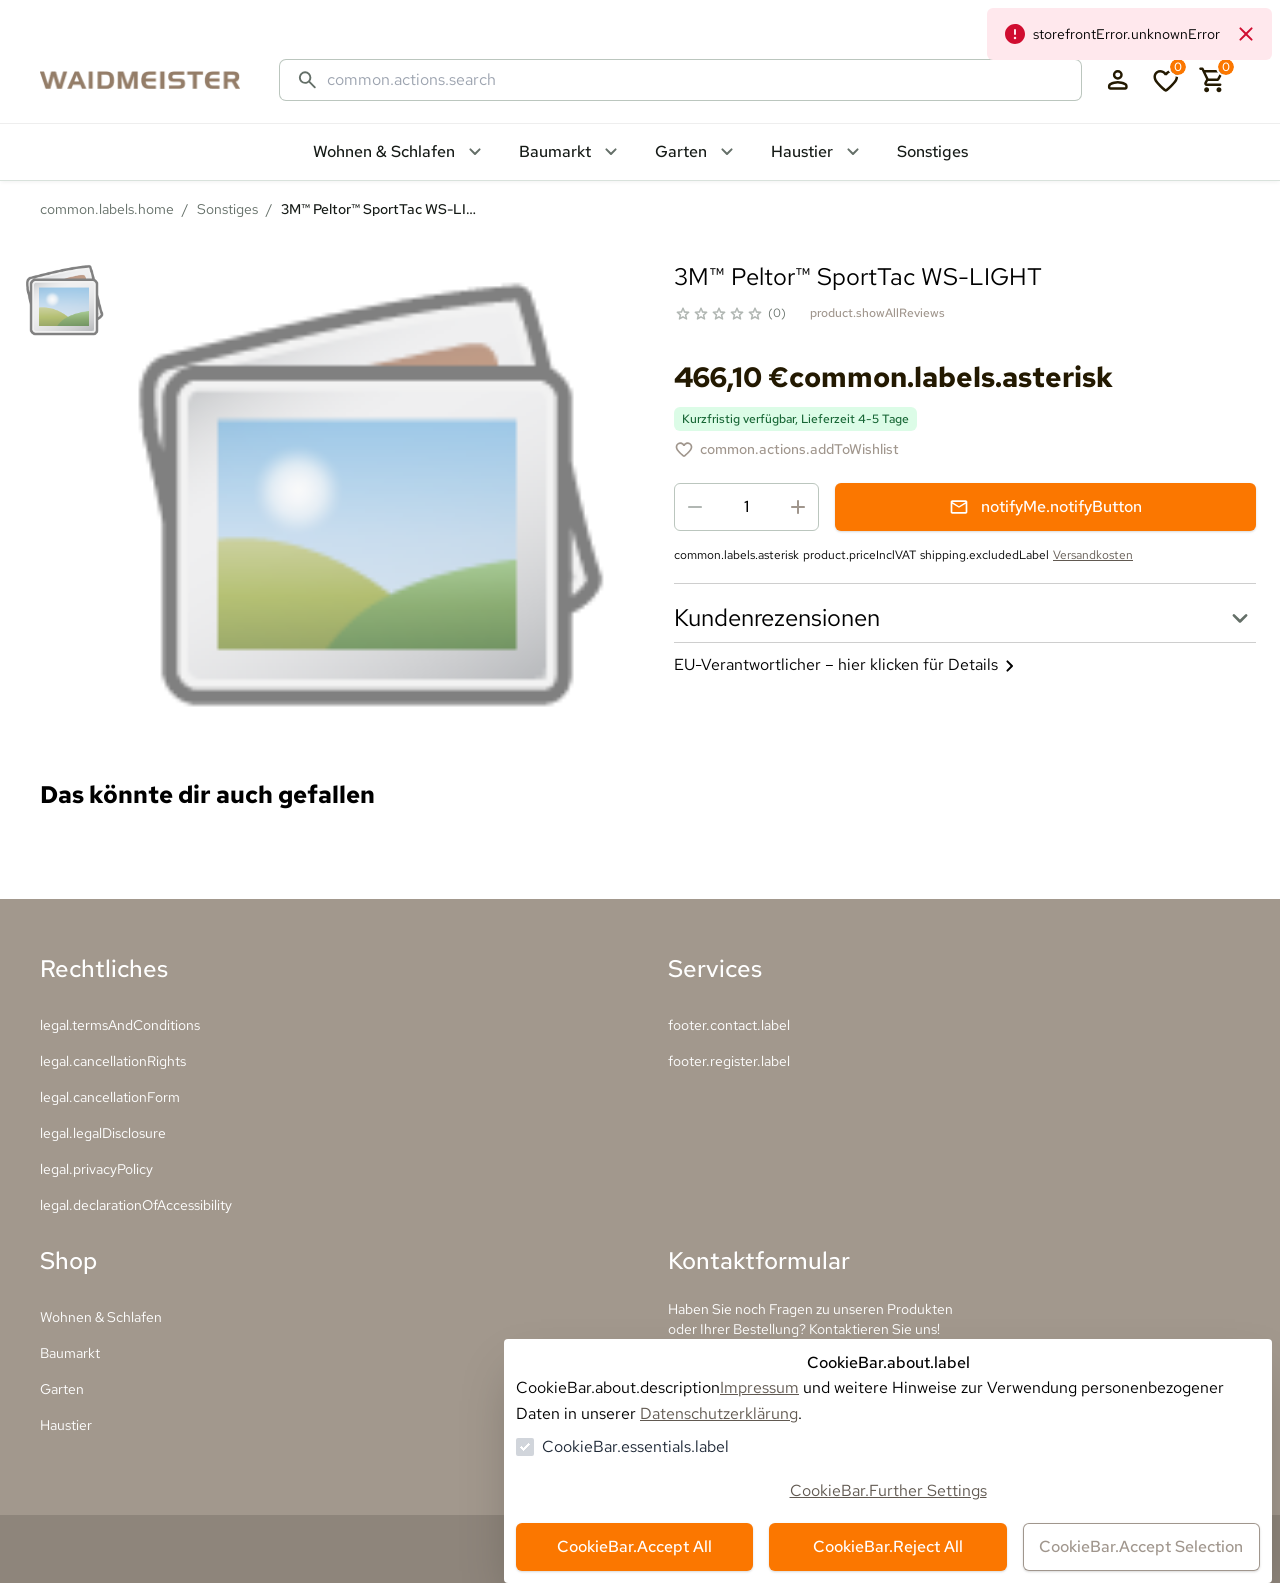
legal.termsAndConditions (120, 1025)
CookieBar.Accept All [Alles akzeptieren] (634, 1546)
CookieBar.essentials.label (635, 1446)
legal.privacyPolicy (96, 1169)
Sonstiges (227, 209)
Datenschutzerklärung (719, 1413)
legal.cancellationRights (113, 1061)
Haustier (66, 1425)
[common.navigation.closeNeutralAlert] (1246, 34)
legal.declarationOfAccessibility (136, 1205)
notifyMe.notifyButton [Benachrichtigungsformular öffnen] (1045, 506)
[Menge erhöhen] (798, 507)
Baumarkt (70, 1353)
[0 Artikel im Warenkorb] (1213, 80)
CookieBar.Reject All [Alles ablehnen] (888, 1546)
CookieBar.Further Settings (888, 1490)
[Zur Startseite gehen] (160, 80)
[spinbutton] (746, 507)
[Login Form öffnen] (1118, 80)
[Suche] (696, 80)
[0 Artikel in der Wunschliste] (1166, 80)
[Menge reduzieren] (695, 507)
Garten (62, 1389)
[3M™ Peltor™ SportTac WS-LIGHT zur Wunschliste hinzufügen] (786, 449)
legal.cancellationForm (110, 1097)
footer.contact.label (729, 1025)
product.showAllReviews (877, 313)
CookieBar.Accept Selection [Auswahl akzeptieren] (1141, 1546)
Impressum (759, 1387)
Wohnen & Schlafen (101, 1317)
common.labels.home (107, 209)
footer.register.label (729, 1061)
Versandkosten (1093, 555)
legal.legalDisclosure (103, 1133)
